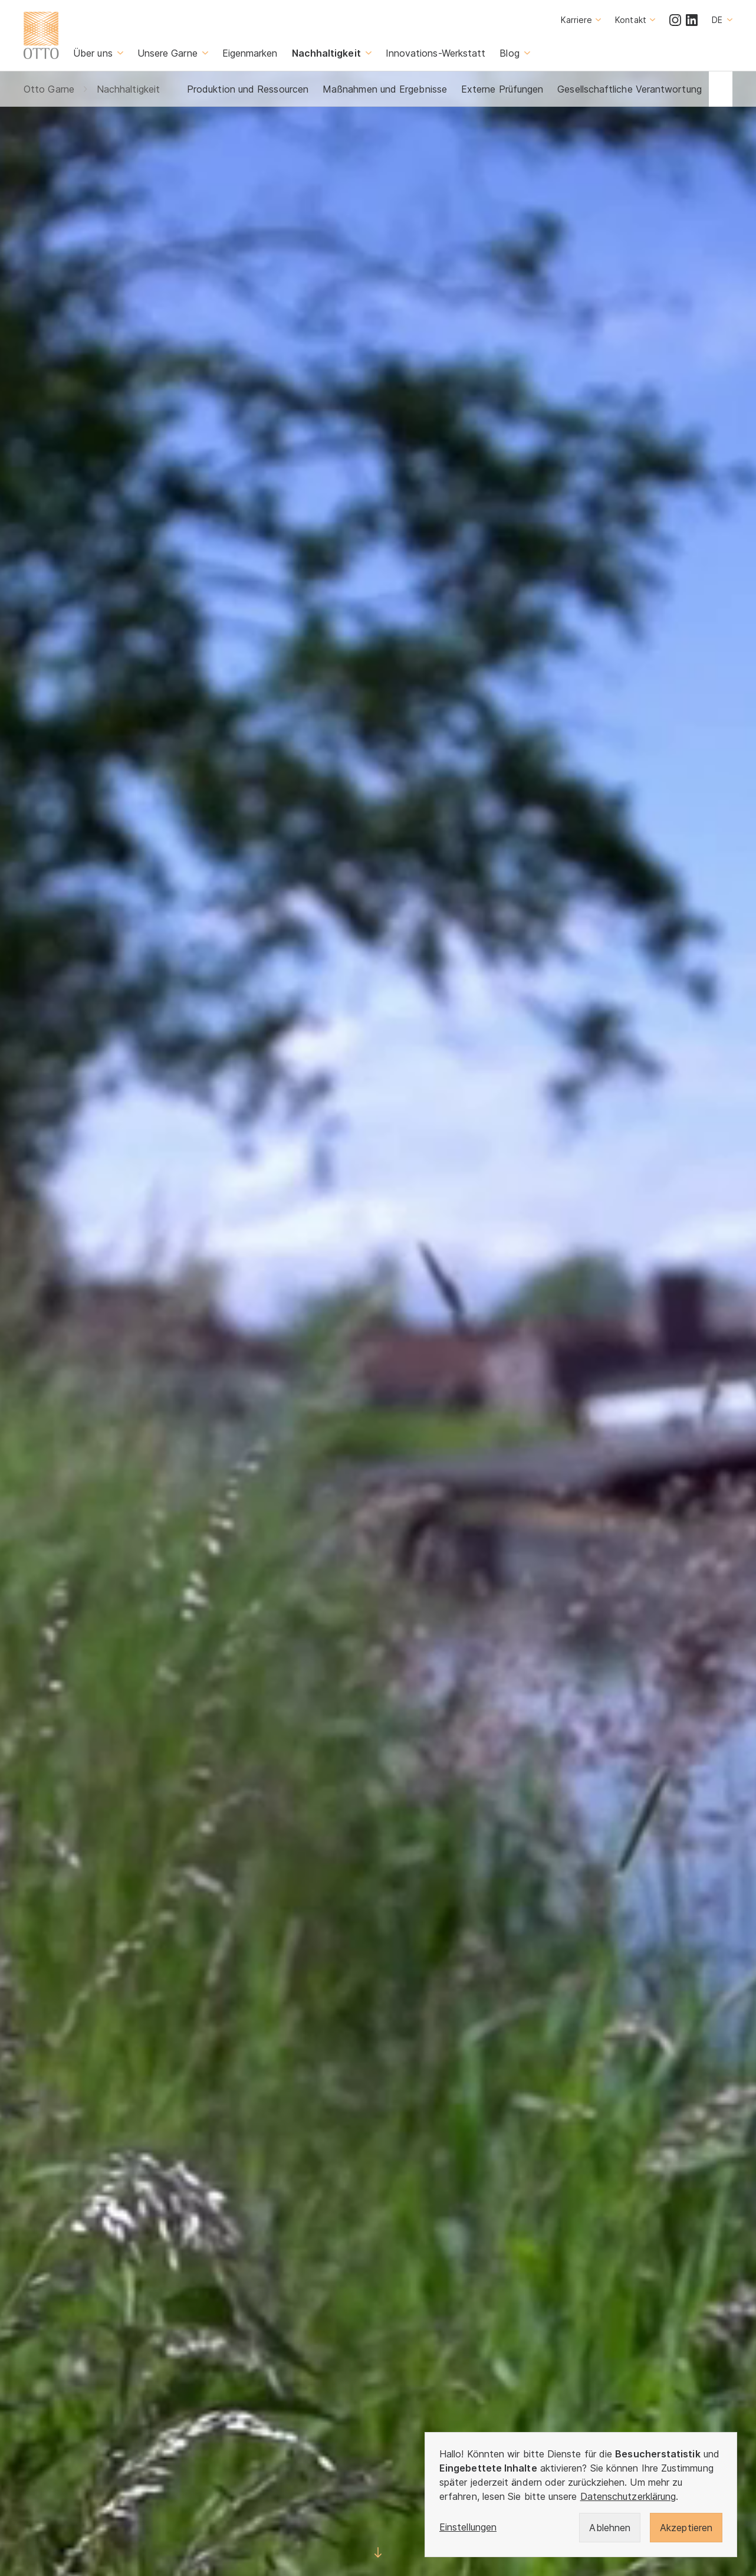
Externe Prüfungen (502, 89)
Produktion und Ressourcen (247, 89)
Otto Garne (49, 89)
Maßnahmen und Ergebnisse (385, 89)
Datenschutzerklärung (628, 2496)
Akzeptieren (686, 2528)
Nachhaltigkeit (128, 89)
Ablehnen (609, 2528)
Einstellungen (468, 2527)
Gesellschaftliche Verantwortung (629, 89)
